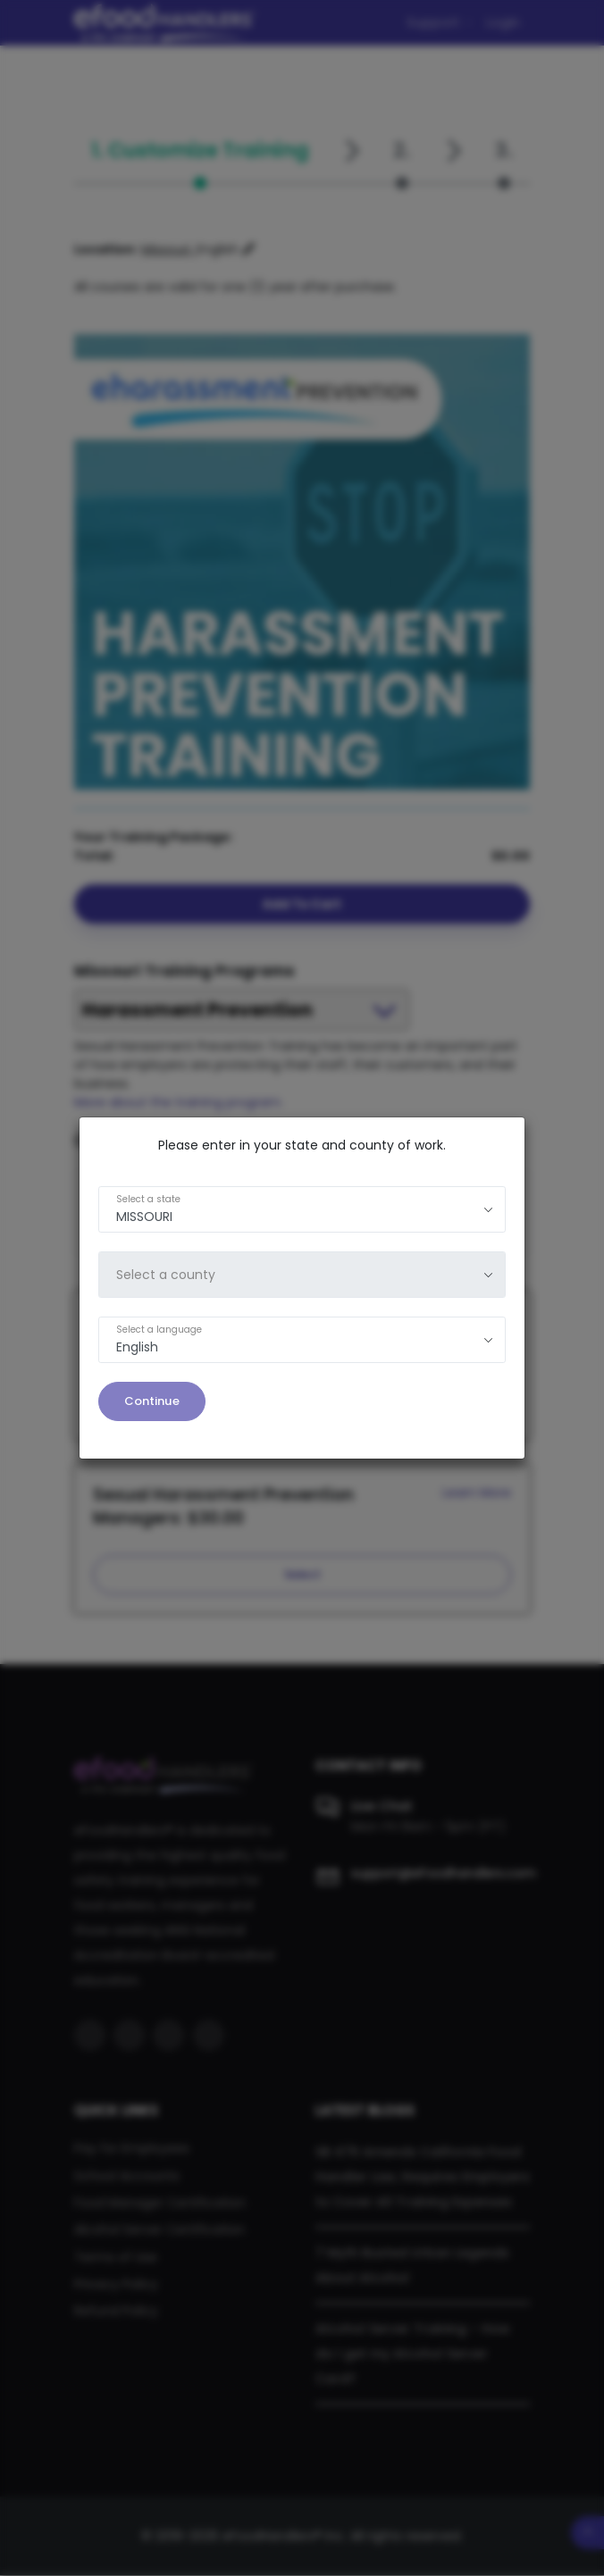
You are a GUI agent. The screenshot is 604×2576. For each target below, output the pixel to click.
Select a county (165, 1275)
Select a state (148, 1199)
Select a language (159, 1329)
